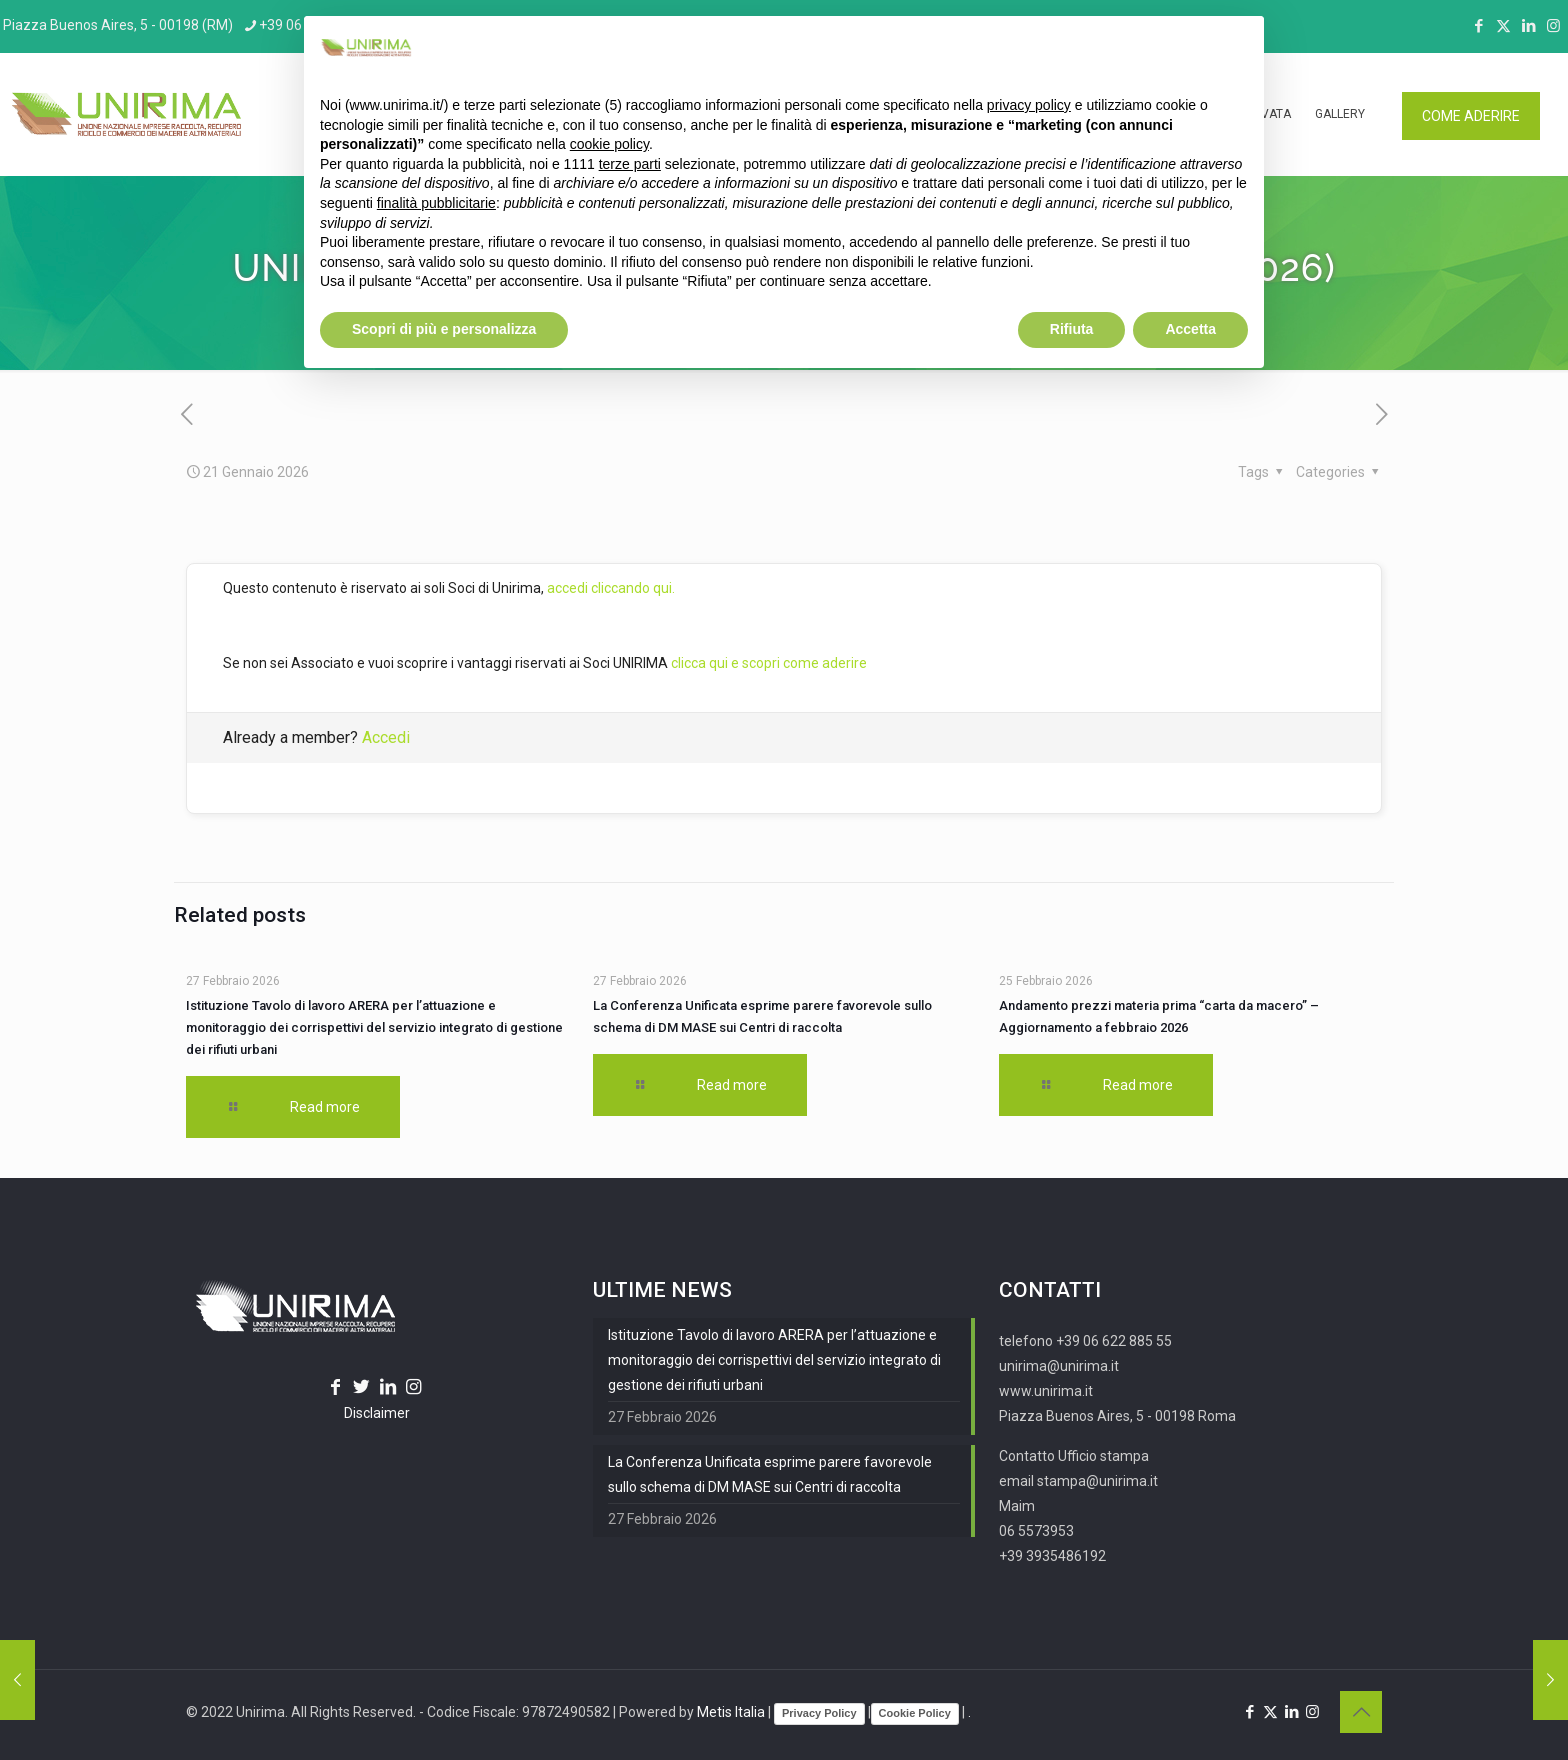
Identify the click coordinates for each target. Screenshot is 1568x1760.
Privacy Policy (819, 1713)
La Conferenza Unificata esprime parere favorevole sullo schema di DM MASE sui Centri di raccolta (770, 1474)
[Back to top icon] (1361, 1712)
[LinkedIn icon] (1528, 26)
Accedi (386, 737)
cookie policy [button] (609, 144)
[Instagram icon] (1553, 26)
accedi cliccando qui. (611, 588)
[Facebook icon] (1478, 26)
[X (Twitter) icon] (1503, 26)
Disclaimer (377, 1413)
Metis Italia (731, 1712)
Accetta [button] (1190, 329)
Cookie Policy (915, 1713)
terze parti (630, 164)
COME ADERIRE (1471, 116)
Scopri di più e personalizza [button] (444, 329)
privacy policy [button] (1029, 105)
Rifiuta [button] (1072, 329)
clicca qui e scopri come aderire (769, 663)
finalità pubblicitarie (436, 203)
